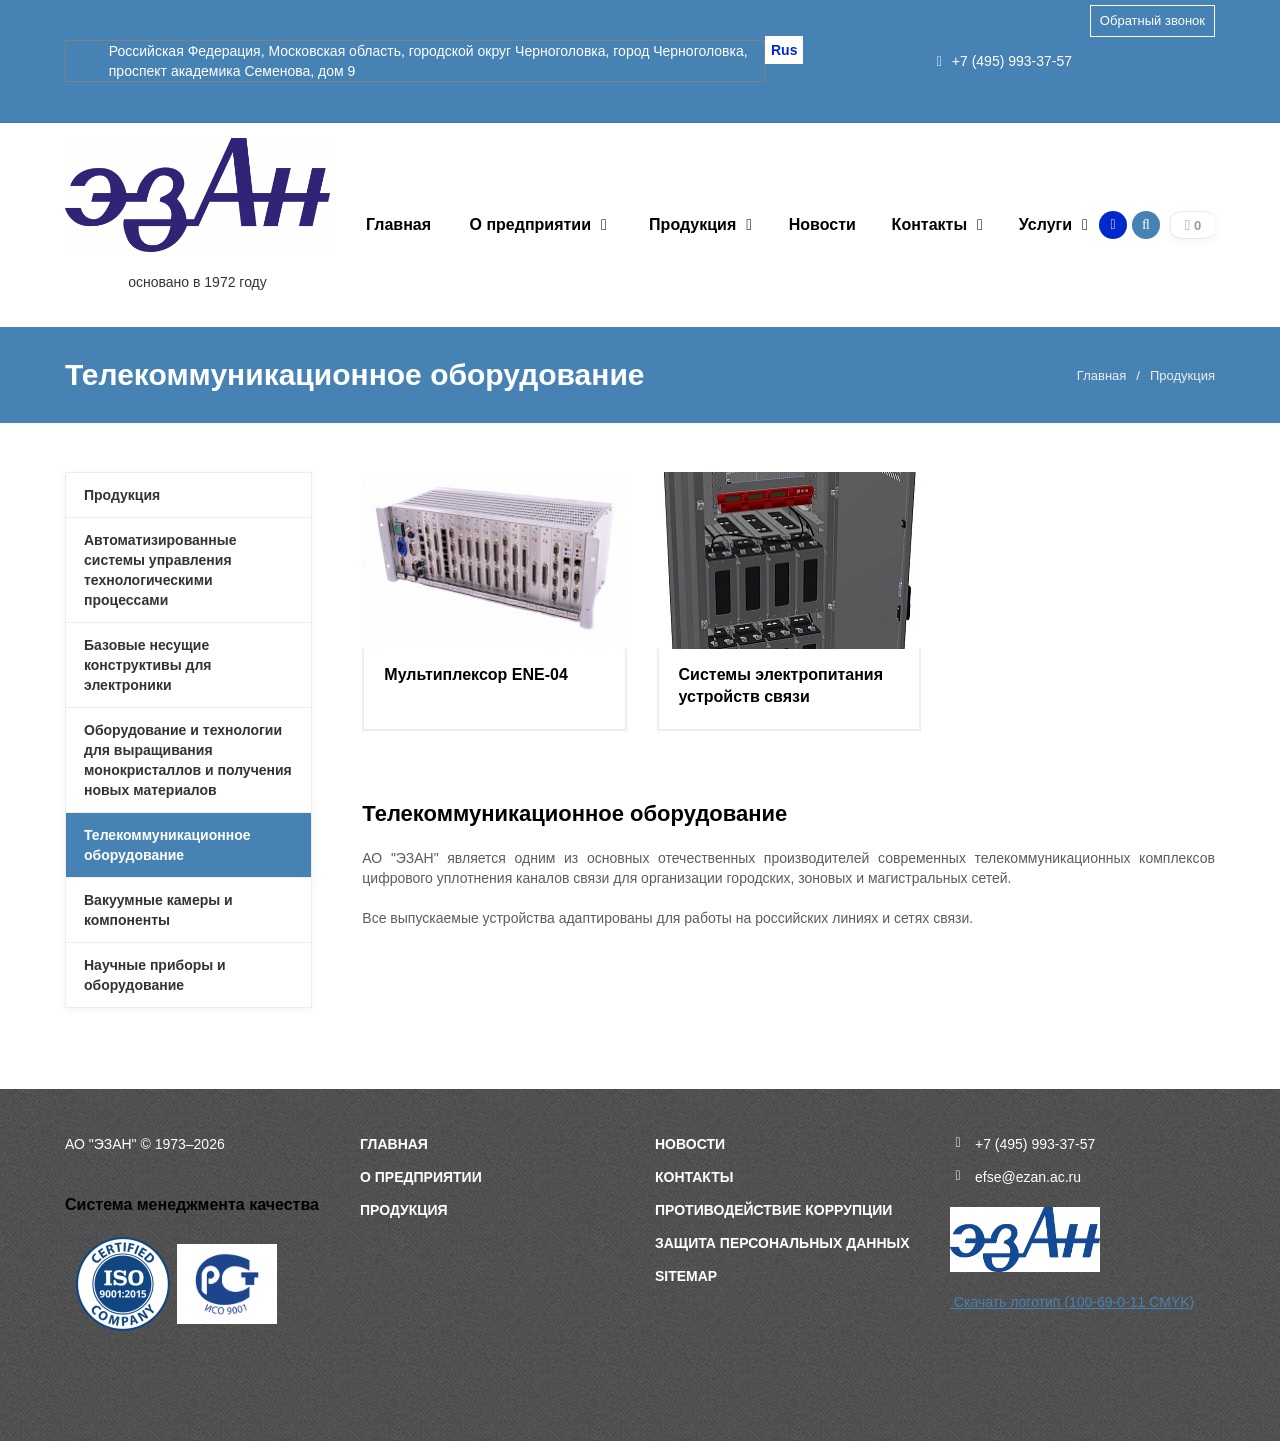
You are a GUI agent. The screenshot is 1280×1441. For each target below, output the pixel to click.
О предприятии (531, 224)
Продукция (692, 224)
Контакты (929, 224)
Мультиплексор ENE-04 (476, 674)
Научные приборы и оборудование (155, 975)
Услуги (1045, 224)
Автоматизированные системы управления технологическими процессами (160, 570)
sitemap (686, 1276)
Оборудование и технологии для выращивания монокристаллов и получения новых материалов (188, 760)
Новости (822, 224)
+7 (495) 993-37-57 (1004, 61)
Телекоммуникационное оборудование (167, 845)
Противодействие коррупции (773, 1210)
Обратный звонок (1152, 20)
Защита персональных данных (782, 1243)
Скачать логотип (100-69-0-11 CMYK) (1072, 1302)
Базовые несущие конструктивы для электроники (148, 665)
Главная (398, 224)
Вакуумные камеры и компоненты (158, 910)
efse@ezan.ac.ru (1028, 1177)
